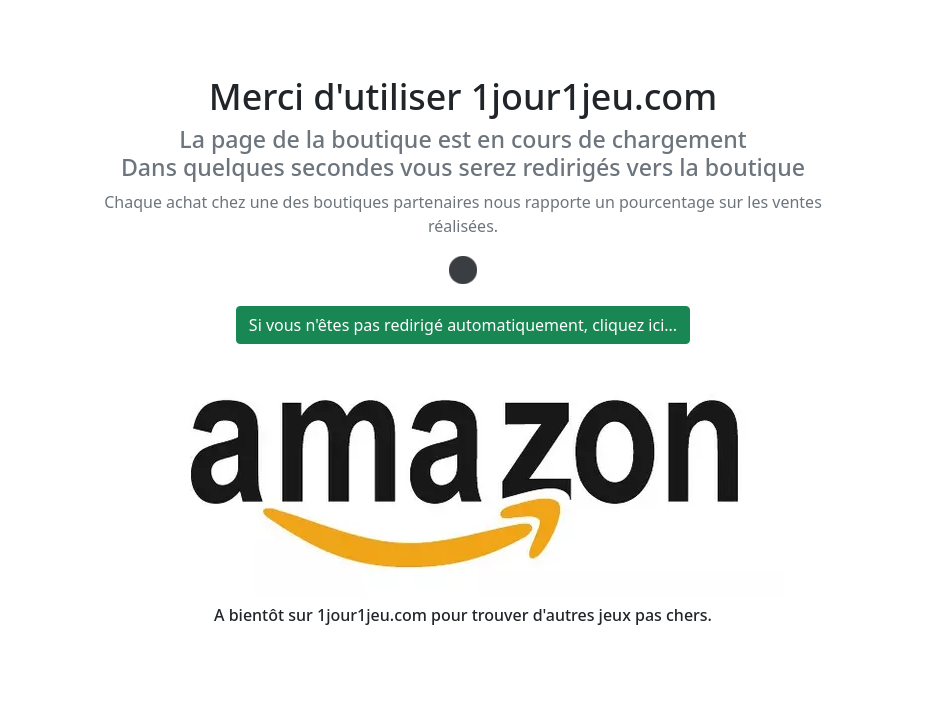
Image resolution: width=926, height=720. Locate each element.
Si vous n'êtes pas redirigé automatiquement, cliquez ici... (463, 325)
